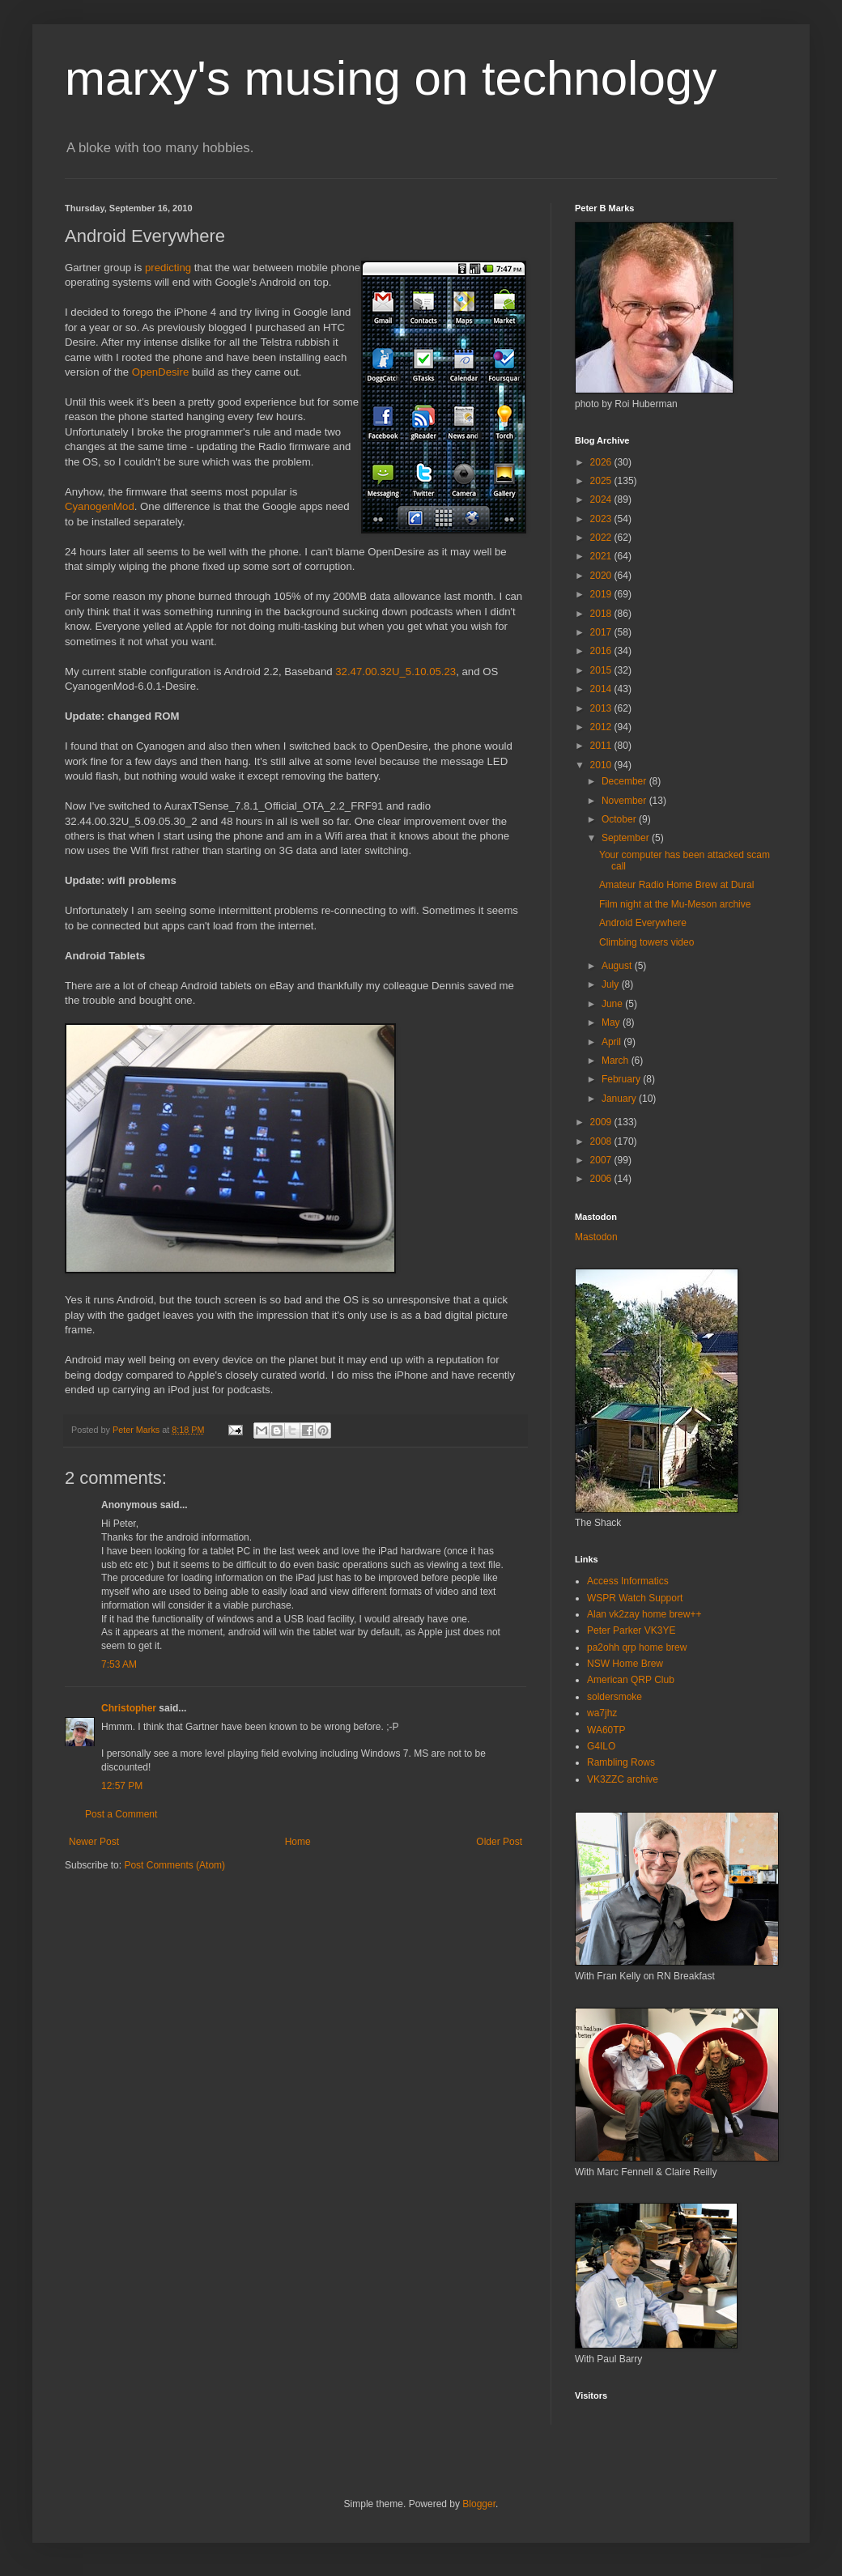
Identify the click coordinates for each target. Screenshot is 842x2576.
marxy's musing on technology (391, 78)
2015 (602, 670)
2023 (602, 519)
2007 (602, 1160)
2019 (602, 594)
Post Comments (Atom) (174, 1865)
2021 (602, 556)
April (612, 1042)
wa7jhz (602, 1713)
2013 (602, 708)
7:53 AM (119, 1664)
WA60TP (606, 1730)
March (617, 1060)
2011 (602, 745)
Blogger (478, 2504)
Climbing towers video (646, 942)
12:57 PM (121, 1786)
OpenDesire (160, 372)
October (620, 819)
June (613, 1004)
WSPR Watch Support (635, 1598)
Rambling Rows (621, 1762)
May (612, 1022)
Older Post (499, 1841)
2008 (602, 1141)
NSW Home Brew (625, 1663)
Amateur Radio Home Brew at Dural (676, 885)
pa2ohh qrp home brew (637, 1647)
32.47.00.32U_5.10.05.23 (395, 671)
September (627, 838)
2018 (602, 613)
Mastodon (596, 1237)
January (620, 1098)
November (625, 800)
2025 (602, 481)
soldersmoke (614, 1696)
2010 (602, 765)
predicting (168, 267)
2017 (602, 632)
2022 (602, 537)
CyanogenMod (99, 506)
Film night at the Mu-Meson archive (675, 904)
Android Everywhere (643, 923)
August (618, 965)
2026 (602, 462)
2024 (602, 499)
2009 (602, 1122)
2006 (602, 1178)
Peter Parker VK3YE (631, 1630)
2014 (602, 689)
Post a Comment (121, 1814)
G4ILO (601, 1746)
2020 (602, 575)
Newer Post (94, 1841)
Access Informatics (628, 1581)
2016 (602, 651)
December (625, 781)
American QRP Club (630, 1679)
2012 (602, 727)
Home (298, 1841)
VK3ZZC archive (622, 1779)
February (622, 1079)
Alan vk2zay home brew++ (644, 1614)
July (612, 984)
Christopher (128, 1708)
